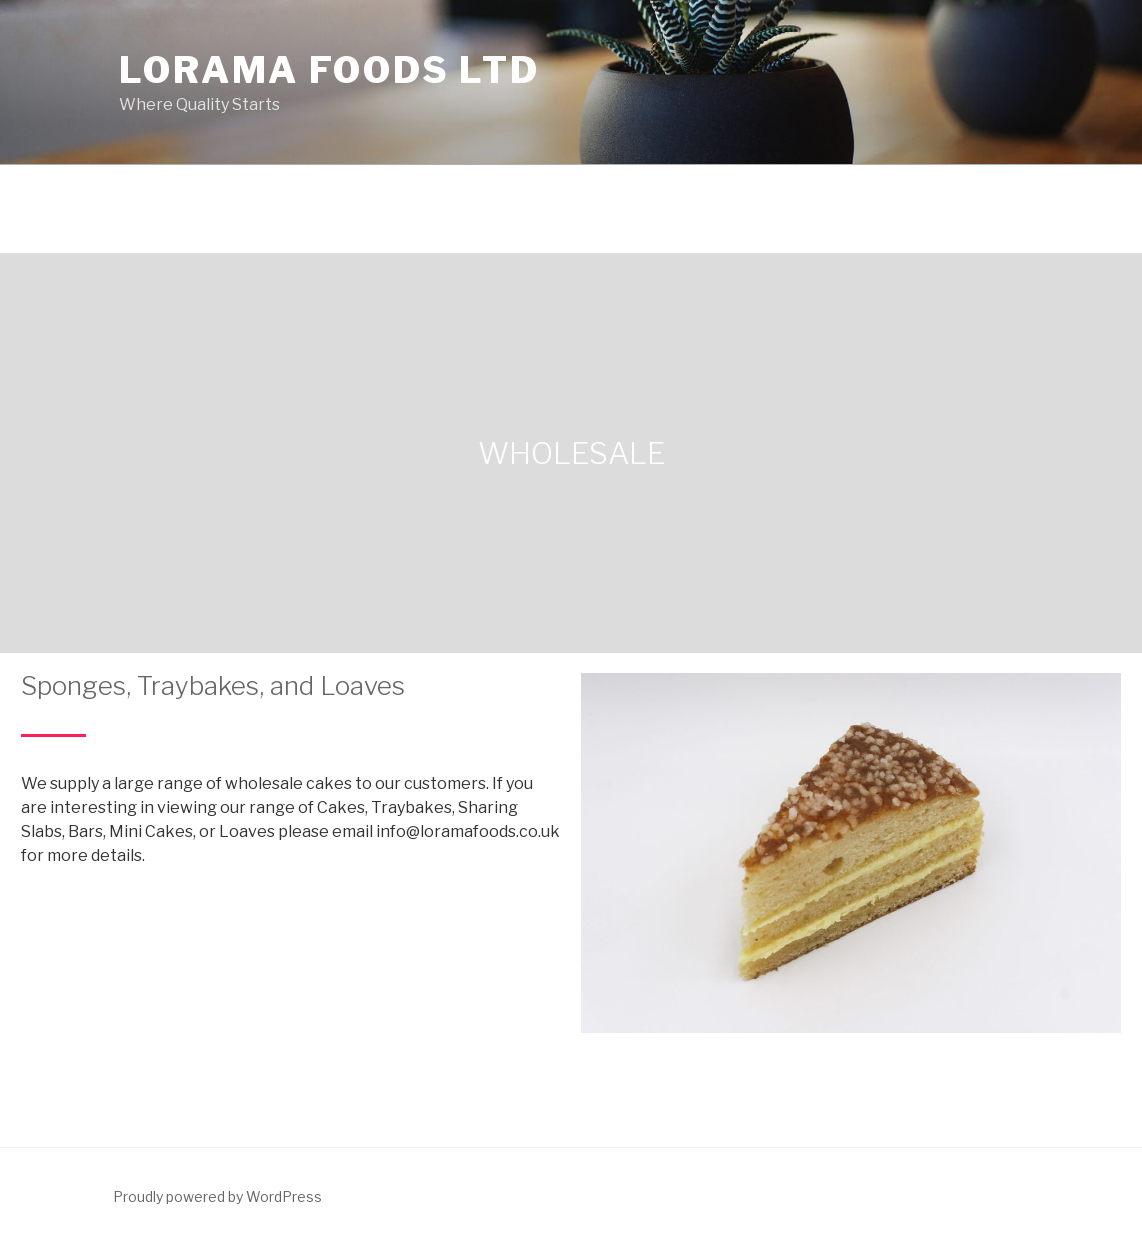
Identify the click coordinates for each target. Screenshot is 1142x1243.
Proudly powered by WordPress (217, 1196)
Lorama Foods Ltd (329, 70)
